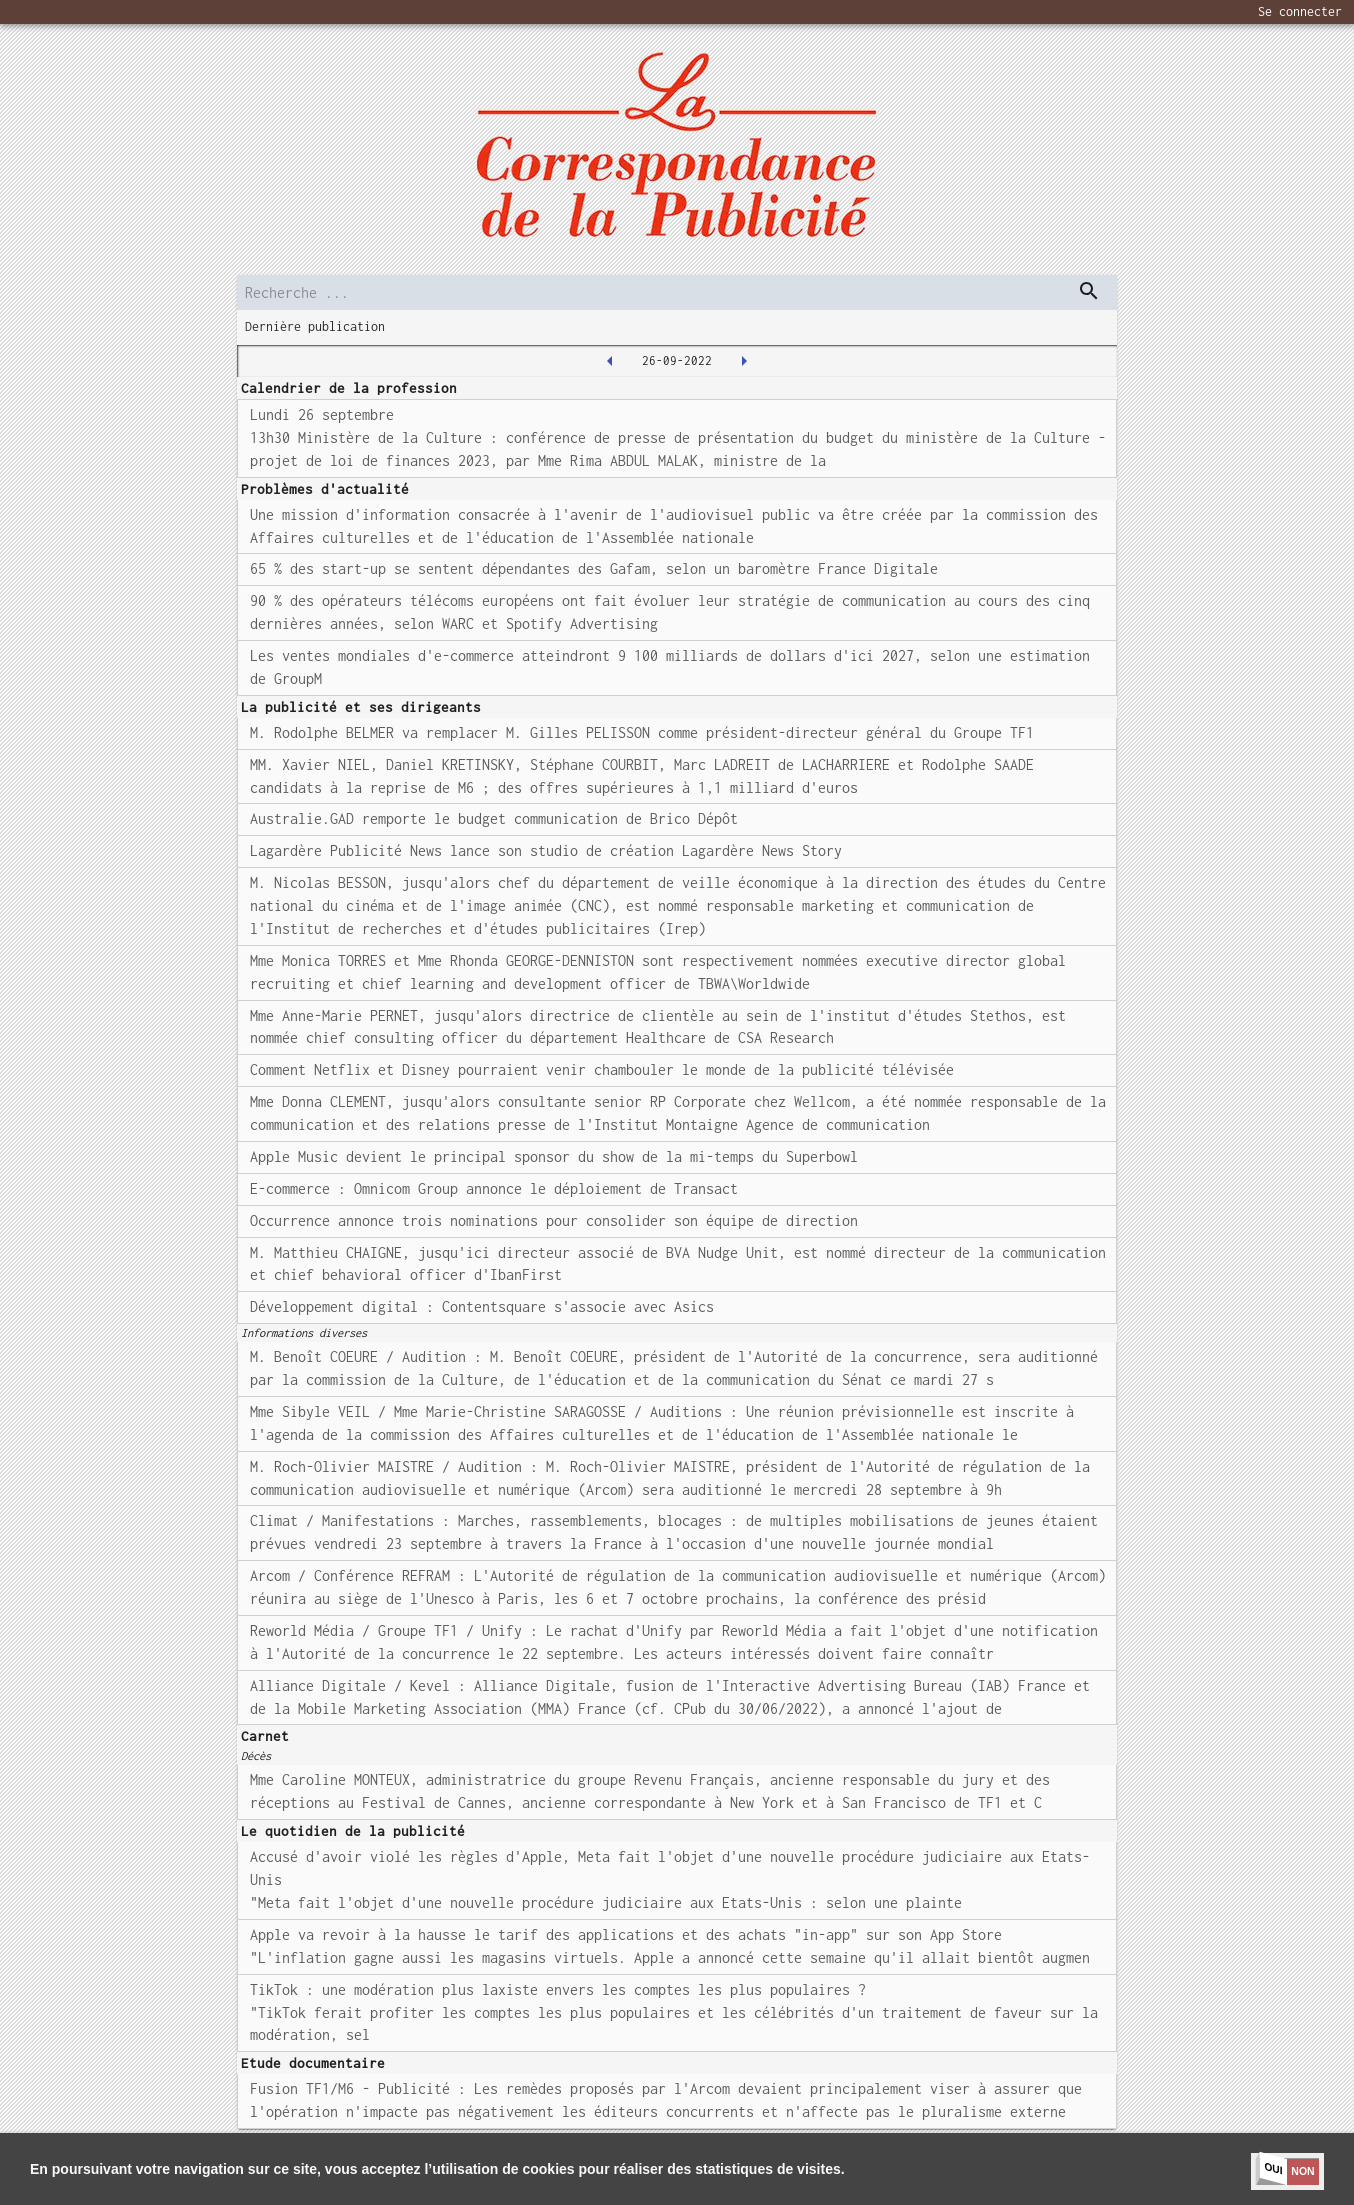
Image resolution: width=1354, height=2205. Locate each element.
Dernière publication (315, 326)
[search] (677, 292)
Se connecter (1300, 11)
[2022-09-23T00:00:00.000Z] (610, 361)
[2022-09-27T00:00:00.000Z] (744, 361)
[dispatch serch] (1089, 291)
